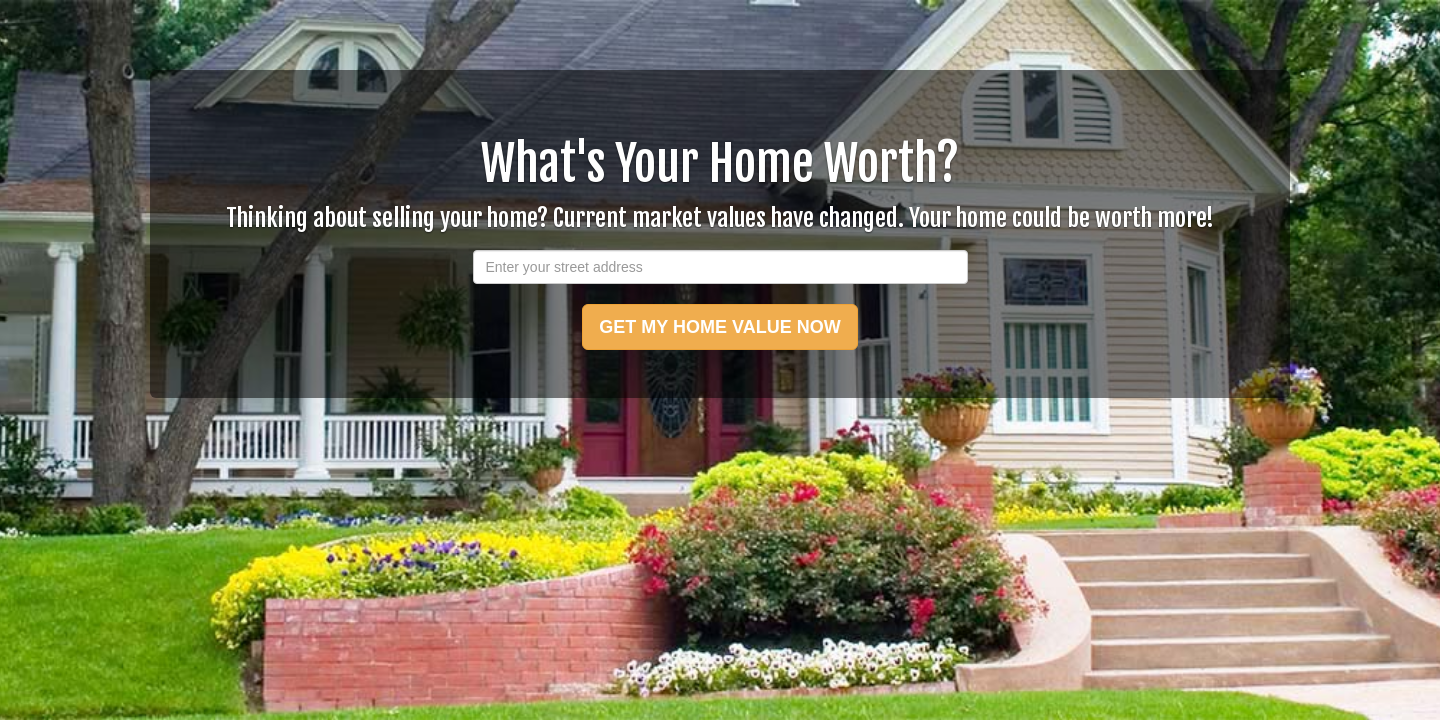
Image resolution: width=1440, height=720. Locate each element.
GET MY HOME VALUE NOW (719, 327)
